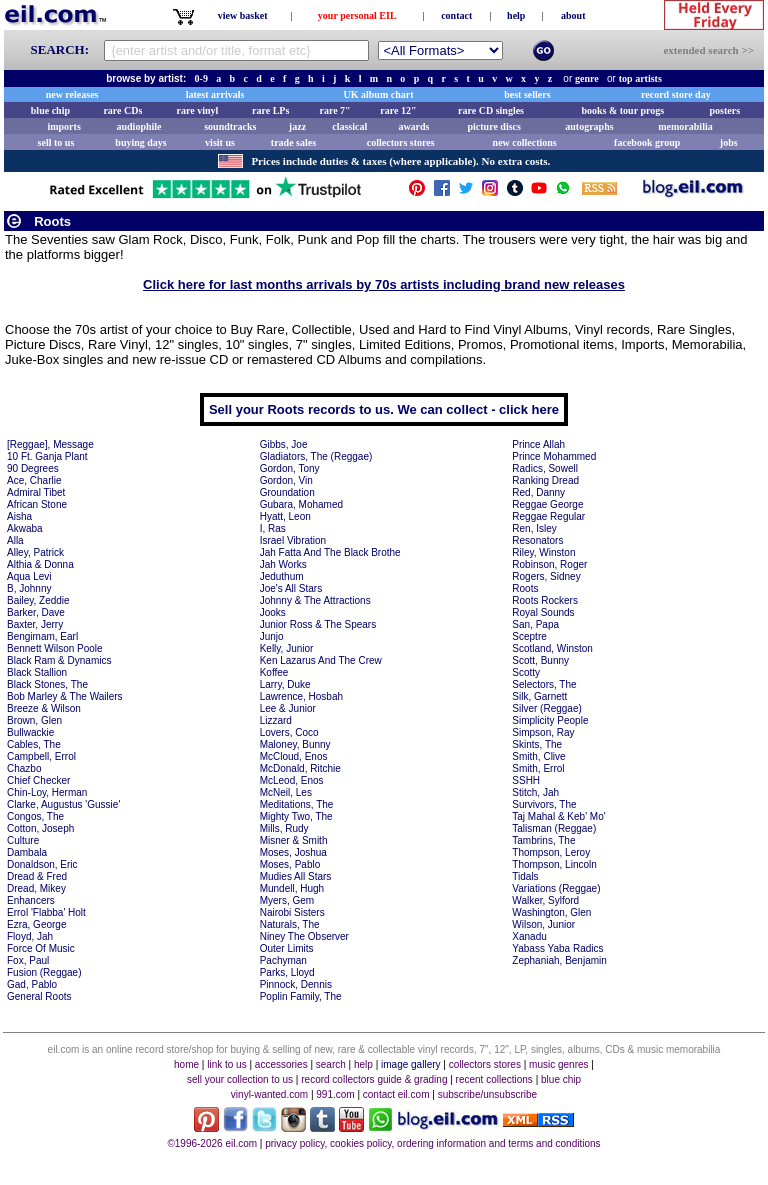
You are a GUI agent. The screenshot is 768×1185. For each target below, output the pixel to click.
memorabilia (685, 126)
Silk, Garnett (539, 696)
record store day (676, 94)
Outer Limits (287, 948)
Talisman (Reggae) (554, 828)
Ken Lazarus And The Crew (321, 660)
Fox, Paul (28, 960)
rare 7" (334, 110)
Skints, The (537, 744)
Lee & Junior (288, 708)
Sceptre (529, 636)
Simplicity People (550, 720)
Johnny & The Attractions (315, 600)
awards (413, 126)
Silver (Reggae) (546, 708)
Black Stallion (37, 672)
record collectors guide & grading (374, 1079)
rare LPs (270, 110)
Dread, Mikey (36, 888)
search (331, 1064)
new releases (72, 94)
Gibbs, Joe (284, 444)
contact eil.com (396, 1094)
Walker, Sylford (545, 900)
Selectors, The (544, 684)
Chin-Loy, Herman (47, 792)
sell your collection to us (240, 1079)
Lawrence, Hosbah (301, 696)
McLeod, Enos (292, 780)
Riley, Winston (543, 552)
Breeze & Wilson (44, 708)
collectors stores (401, 142)
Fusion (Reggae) (44, 972)
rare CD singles (491, 110)
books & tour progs (622, 110)
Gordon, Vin (286, 480)
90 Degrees (33, 468)
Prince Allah (538, 444)
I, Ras (273, 528)
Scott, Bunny (540, 660)
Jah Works (283, 564)
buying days (140, 142)
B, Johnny (29, 588)
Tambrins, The (543, 840)
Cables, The (34, 744)
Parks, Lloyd (287, 972)
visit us (220, 142)
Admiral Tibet (36, 492)
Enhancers (31, 900)
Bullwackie (30, 732)
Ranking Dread (545, 480)
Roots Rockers (545, 600)
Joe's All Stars (291, 588)
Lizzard (276, 720)
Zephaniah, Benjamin (559, 960)
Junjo (272, 636)
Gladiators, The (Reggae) (316, 456)
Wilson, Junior (543, 924)
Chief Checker (38, 780)
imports (63, 126)
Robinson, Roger (549, 564)
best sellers (527, 94)
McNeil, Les (286, 792)
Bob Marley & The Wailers (65, 696)
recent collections (494, 1079)
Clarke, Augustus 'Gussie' (63, 804)
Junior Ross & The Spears (318, 624)
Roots (525, 588)
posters (724, 110)
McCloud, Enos (294, 756)
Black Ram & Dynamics (59, 660)
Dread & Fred (37, 876)
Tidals (525, 876)
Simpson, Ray (543, 732)
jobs (729, 142)
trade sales (293, 142)
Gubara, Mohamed (301, 504)
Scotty (526, 672)
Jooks (273, 612)
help (516, 15)
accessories (281, 1064)
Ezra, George (36, 924)
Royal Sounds (543, 612)
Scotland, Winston (552, 648)
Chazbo (24, 768)
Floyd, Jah (30, 936)
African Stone (37, 504)
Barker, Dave (36, 612)
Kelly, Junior (287, 648)
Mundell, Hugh (292, 888)
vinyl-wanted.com (269, 1094)
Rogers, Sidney (546, 576)
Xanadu (529, 936)
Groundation (287, 492)
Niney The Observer (304, 936)
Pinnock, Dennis (296, 984)
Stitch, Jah (535, 792)
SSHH (526, 780)
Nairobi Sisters (292, 912)
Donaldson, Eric (42, 864)
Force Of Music (41, 948)
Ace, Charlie (34, 480)
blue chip (50, 110)
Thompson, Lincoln (554, 864)
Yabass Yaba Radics (557, 948)
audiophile (139, 126)
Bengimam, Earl (42, 636)
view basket (243, 15)
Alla (15, 540)
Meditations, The (297, 804)
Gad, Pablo (32, 984)
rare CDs (122, 110)
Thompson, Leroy (551, 852)
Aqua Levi (29, 576)
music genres (558, 1064)
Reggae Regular (548, 516)
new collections (525, 142)
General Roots (39, 996)
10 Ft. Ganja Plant (47, 456)
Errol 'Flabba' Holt (46, 912)
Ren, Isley (534, 528)
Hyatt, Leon (285, 516)
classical (349, 126)
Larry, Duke (285, 684)
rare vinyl (198, 110)
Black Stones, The (47, 684)
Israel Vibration (293, 540)
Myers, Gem (287, 900)
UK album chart (379, 94)
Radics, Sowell (545, 468)
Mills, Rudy (284, 828)
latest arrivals (215, 94)
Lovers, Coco (289, 732)
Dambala (27, 852)
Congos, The (35, 816)
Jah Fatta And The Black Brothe (330, 552)
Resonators (537, 540)
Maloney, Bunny (295, 744)
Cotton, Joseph (40, 828)
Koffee (274, 672)
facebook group (647, 142)
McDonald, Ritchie (300, 768)
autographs (589, 126)
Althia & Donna (40, 564)
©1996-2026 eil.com (212, 1143)
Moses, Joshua (293, 852)
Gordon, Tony (290, 468)
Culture (23, 840)
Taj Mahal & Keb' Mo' (558, 816)
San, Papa (535, 624)
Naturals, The (290, 924)
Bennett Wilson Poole (55, 648)
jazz (297, 126)
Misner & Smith (294, 840)
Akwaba (25, 528)
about (573, 15)
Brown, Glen (34, 720)
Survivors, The (544, 804)
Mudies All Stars (296, 876)
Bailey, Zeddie (38, 600)
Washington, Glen (551, 912)
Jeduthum (282, 576)
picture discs (493, 126)
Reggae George (547, 504)
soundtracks (230, 126)
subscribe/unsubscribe (488, 1094)
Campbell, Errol (41, 756)
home (186, 1064)
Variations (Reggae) (556, 888)
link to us (226, 1064)
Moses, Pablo (290, 864)
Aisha (19, 516)
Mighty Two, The (296, 816)
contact (456, 15)
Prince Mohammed (554, 456)
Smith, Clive (538, 756)
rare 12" (398, 110)
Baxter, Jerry (35, 624)
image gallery (410, 1064)
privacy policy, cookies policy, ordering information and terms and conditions (432, 1143)
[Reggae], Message (50, 444)
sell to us (56, 142)
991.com (335, 1094)
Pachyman (283, 960)
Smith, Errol (538, 768)
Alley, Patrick (35, 552)
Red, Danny (538, 492)
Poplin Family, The (301, 996)
